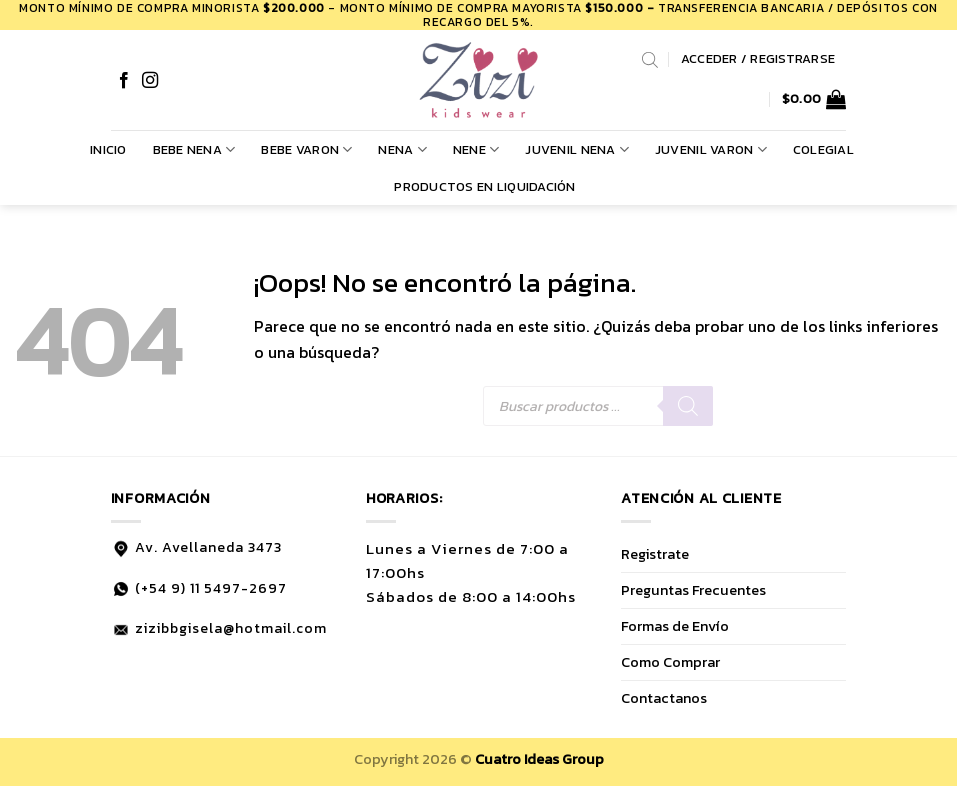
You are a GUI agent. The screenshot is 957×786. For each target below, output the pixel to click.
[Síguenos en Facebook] (124, 81)
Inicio (108, 149)
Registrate (655, 554)
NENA (402, 150)
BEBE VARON (306, 150)
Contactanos (664, 698)
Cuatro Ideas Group (539, 759)
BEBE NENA (194, 150)
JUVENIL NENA (577, 150)
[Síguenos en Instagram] (150, 81)
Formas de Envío (675, 626)
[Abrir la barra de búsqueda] (650, 59)
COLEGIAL (823, 149)
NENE (476, 150)
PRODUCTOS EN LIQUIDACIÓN (484, 186)
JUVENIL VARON (711, 150)
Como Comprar (670, 662)
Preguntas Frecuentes (693, 590)
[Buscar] (688, 406)
